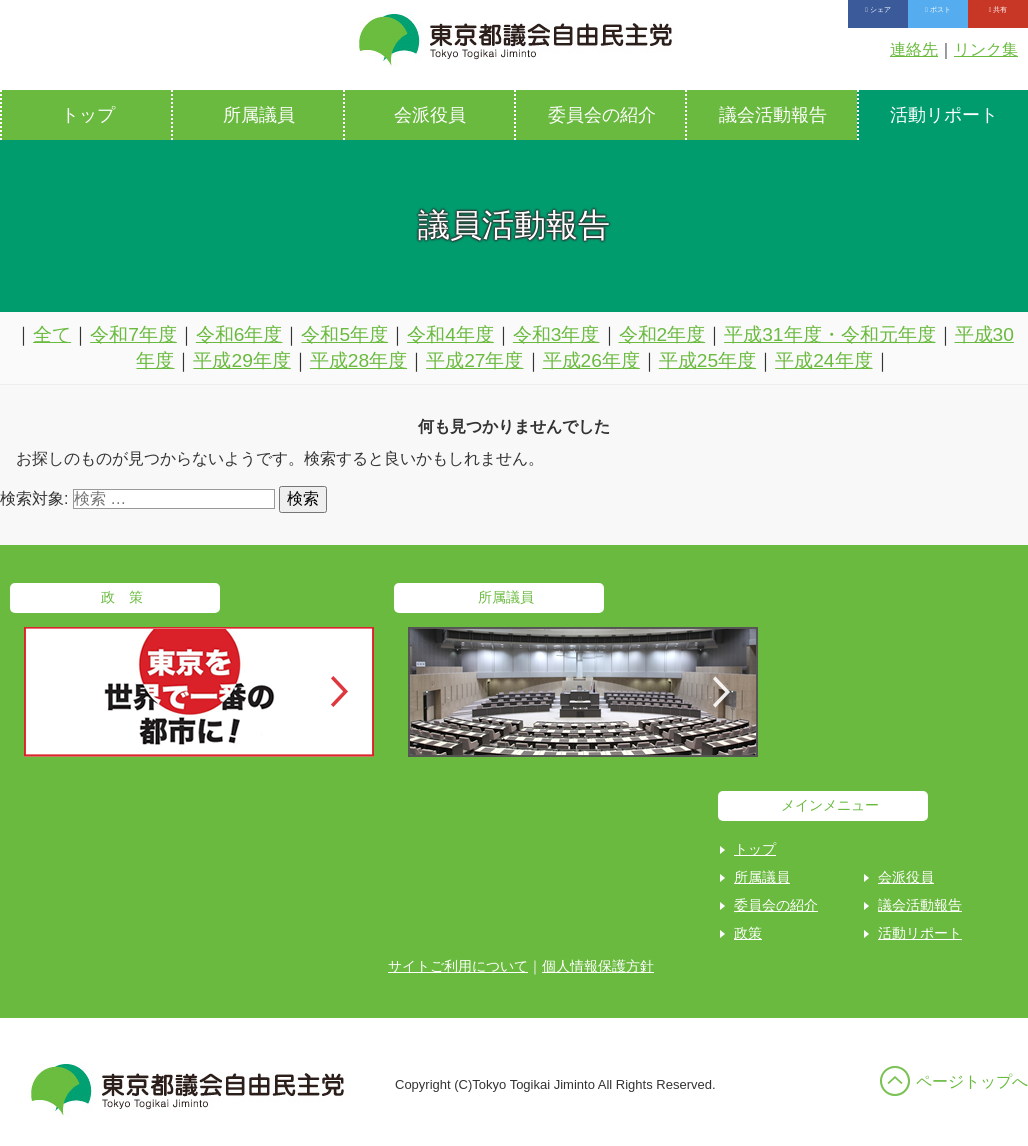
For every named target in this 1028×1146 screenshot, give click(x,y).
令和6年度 (239, 334)
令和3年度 (556, 334)
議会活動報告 (773, 115)
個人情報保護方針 (598, 966)
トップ (88, 115)
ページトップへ (972, 1081)
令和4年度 (450, 334)
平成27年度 (474, 360)
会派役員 (430, 115)
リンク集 (986, 49)
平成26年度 (591, 360)
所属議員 (259, 115)
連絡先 (914, 49)
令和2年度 (662, 334)
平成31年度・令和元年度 (829, 334)
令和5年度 (344, 334)
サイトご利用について (458, 966)
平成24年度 (823, 360)
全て (52, 334)
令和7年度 (133, 334)
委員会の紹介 (602, 115)
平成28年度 (358, 360)
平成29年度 (241, 360)
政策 (748, 933)
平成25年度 (707, 360)
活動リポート (920, 933)
